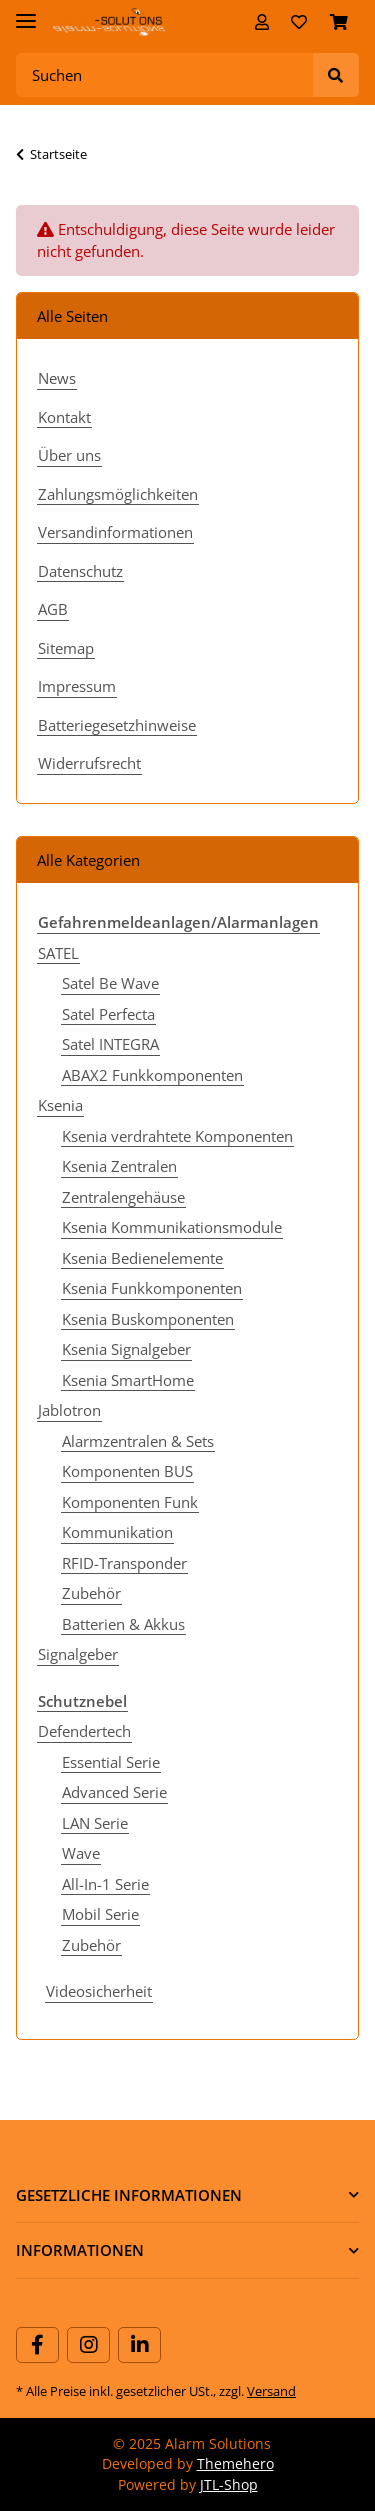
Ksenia (60, 1105)
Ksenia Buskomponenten (148, 1319)
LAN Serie (95, 1823)
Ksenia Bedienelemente (142, 1258)
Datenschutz (80, 571)
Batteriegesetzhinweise (117, 725)
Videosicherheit (99, 1991)
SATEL (58, 953)
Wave (81, 1853)
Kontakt (64, 417)
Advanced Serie (114, 1792)
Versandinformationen (115, 532)
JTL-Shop (229, 2484)
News (57, 378)
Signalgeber (78, 1654)
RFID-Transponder (124, 1563)
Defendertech (84, 1731)
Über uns (69, 455)
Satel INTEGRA (110, 1044)
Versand (271, 2391)
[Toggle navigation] (26, 12)
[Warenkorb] (339, 22)
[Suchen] (165, 75)
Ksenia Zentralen (119, 1166)
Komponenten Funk (130, 1502)
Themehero (235, 2463)
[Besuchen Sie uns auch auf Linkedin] (139, 2345)
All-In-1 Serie (105, 1884)
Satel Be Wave (110, 983)
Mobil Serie (100, 1914)
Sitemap (66, 648)
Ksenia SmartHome (128, 1380)
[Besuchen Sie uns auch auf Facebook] (37, 2345)
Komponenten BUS (127, 1471)
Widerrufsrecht (89, 763)
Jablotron (69, 1410)
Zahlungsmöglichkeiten (118, 494)
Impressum (77, 686)
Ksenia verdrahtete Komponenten (177, 1136)
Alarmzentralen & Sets (138, 1441)
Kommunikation (117, 1532)
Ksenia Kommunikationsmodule (172, 1227)
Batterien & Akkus (123, 1624)
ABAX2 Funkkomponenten (152, 1075)
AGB (53, 609)
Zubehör (91, 1593)
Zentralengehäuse (123, 1197)
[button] (262, 22)
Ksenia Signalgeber (126, 1349)
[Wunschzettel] (299, 22)
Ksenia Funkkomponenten (152, 1288)
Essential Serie (111, 1762)
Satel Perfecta (108, 1014)
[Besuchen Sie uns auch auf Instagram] (88, 2345)
